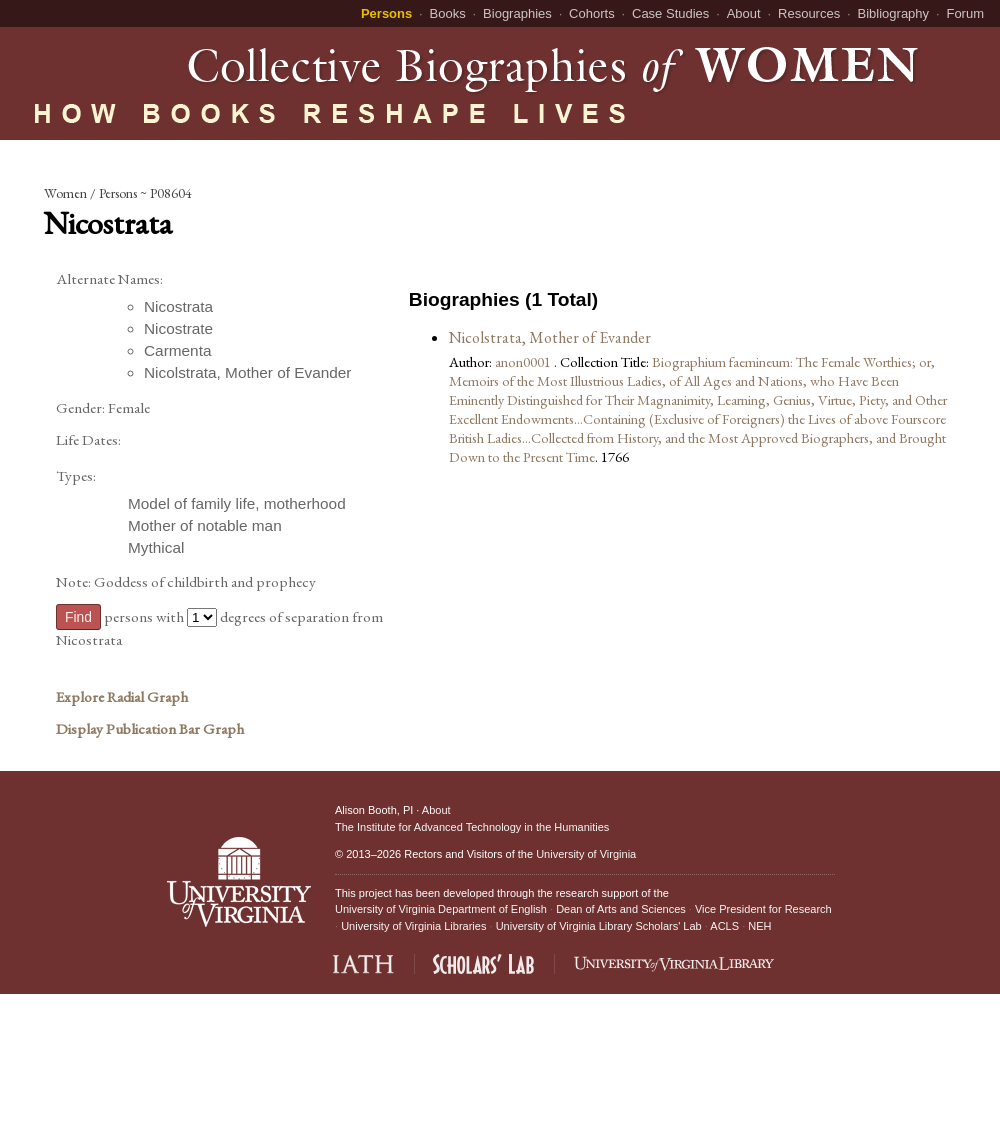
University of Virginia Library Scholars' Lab (599, 926)
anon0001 (524, 361)
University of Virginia (586, 854)
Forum (965, 13)
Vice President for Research (763, 909)
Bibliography (894, 13)
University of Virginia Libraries (413, 926)
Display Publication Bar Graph (150, 729)
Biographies (517, 13)
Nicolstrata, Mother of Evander (550, 337)
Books (448, 13)
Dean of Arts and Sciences (621, 909)
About (744, 13)
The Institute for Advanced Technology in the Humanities (472, 827)
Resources (809, 13)
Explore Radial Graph (122, 697)
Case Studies (670, 13)
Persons (386, 13)
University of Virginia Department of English (441, 909)
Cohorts (592, 13)
